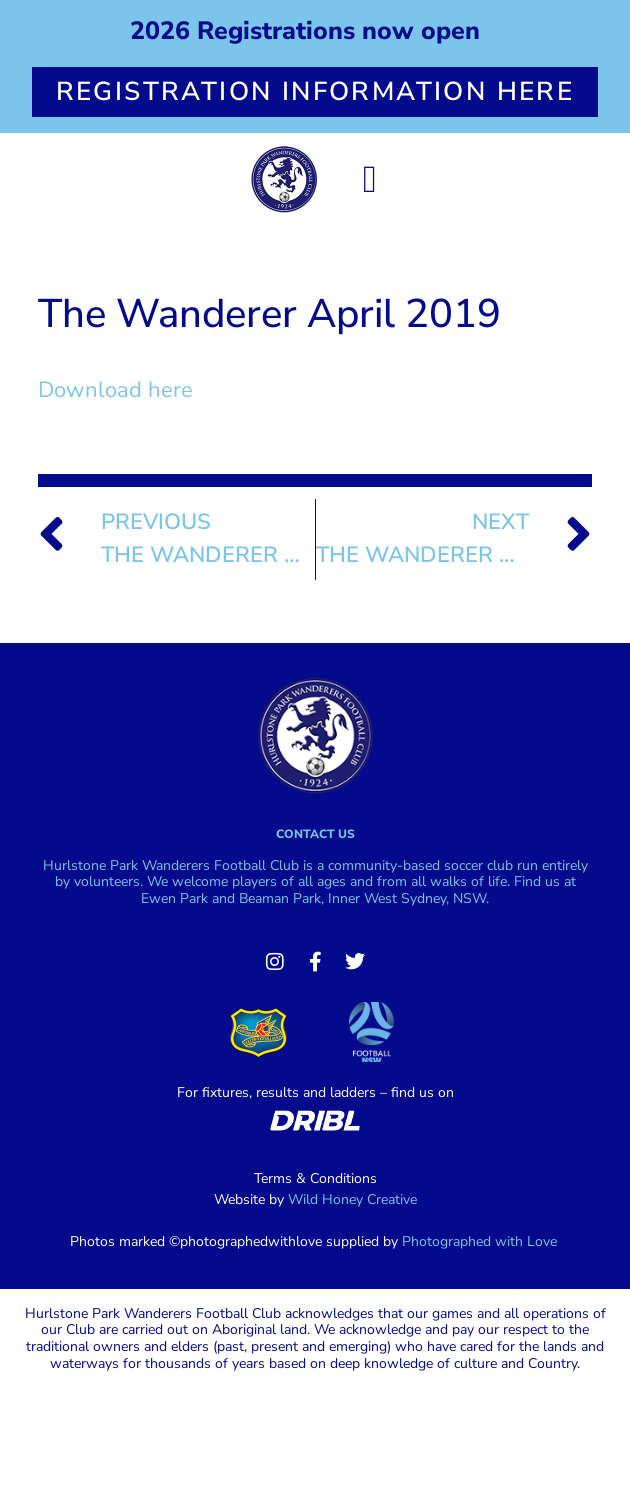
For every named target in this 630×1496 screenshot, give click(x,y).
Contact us (315, 834)
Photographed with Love (479, 1241)
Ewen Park (174, 898)
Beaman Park (280, 898)
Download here (115, 390)
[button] (370, 179)
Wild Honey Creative (352, 1199)
